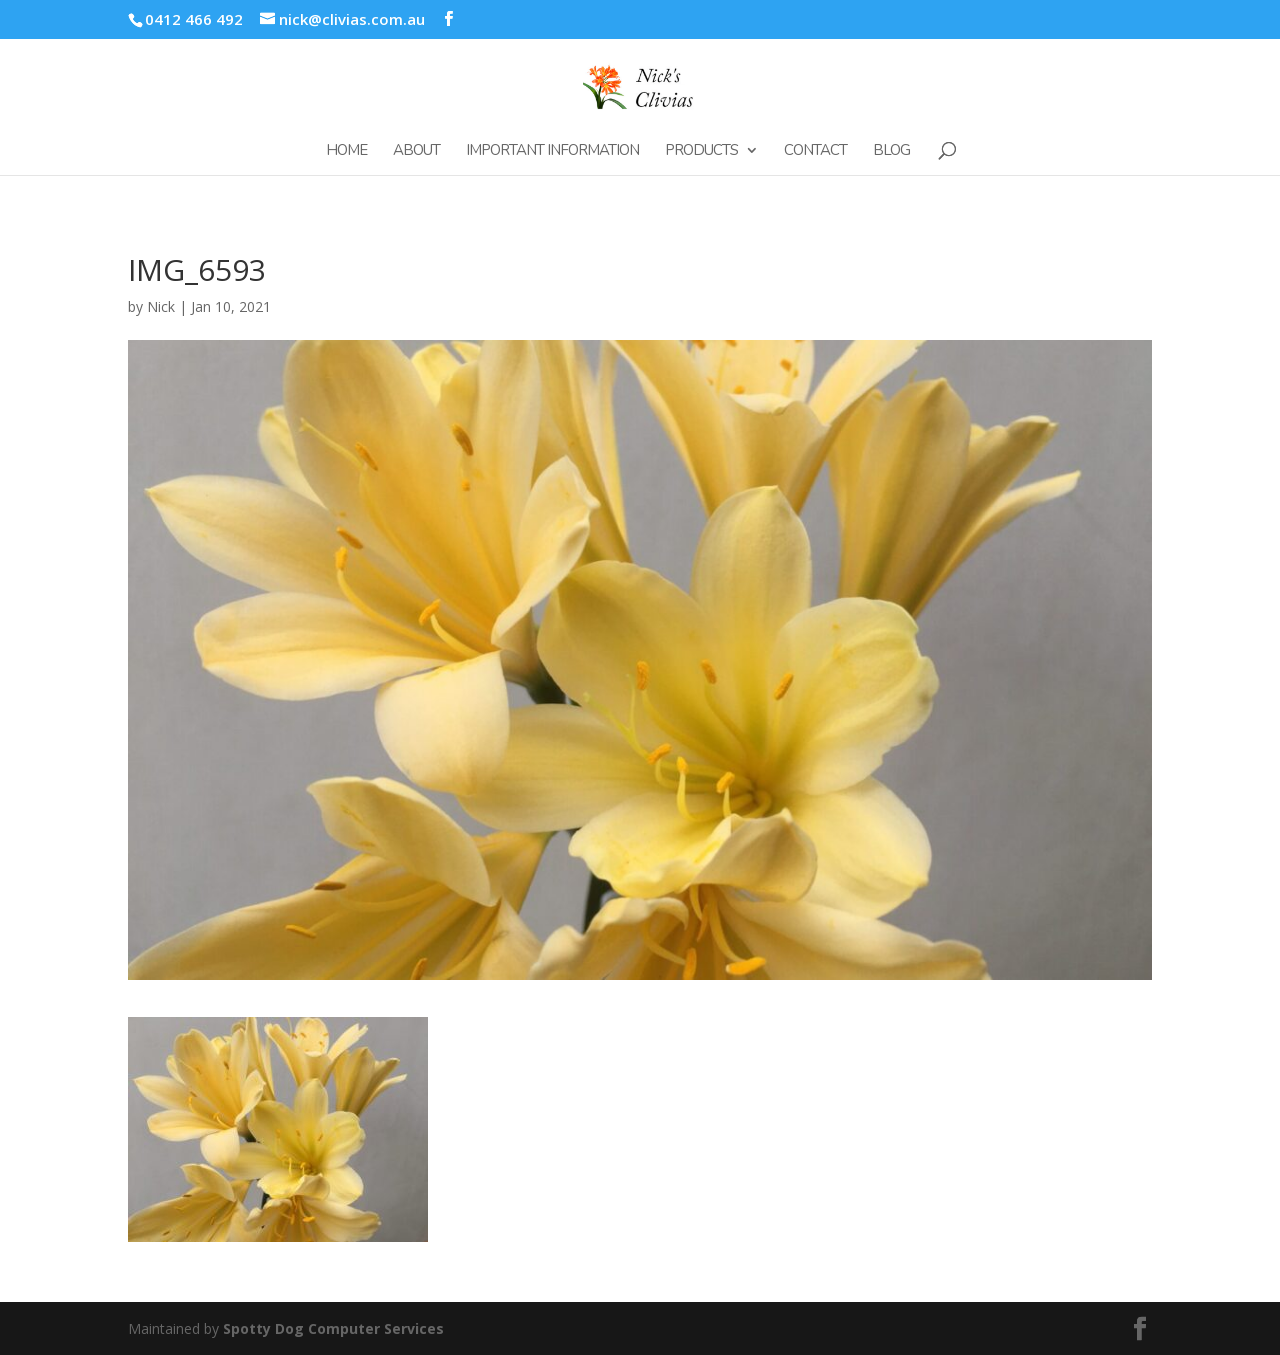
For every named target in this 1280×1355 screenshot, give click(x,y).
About (416, 151)
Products (701, 151)
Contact (815, 151)
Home (346, 151)
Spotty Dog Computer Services (333, 1328)
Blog (891, 151)
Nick (161, 306)
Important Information (552, 151)
